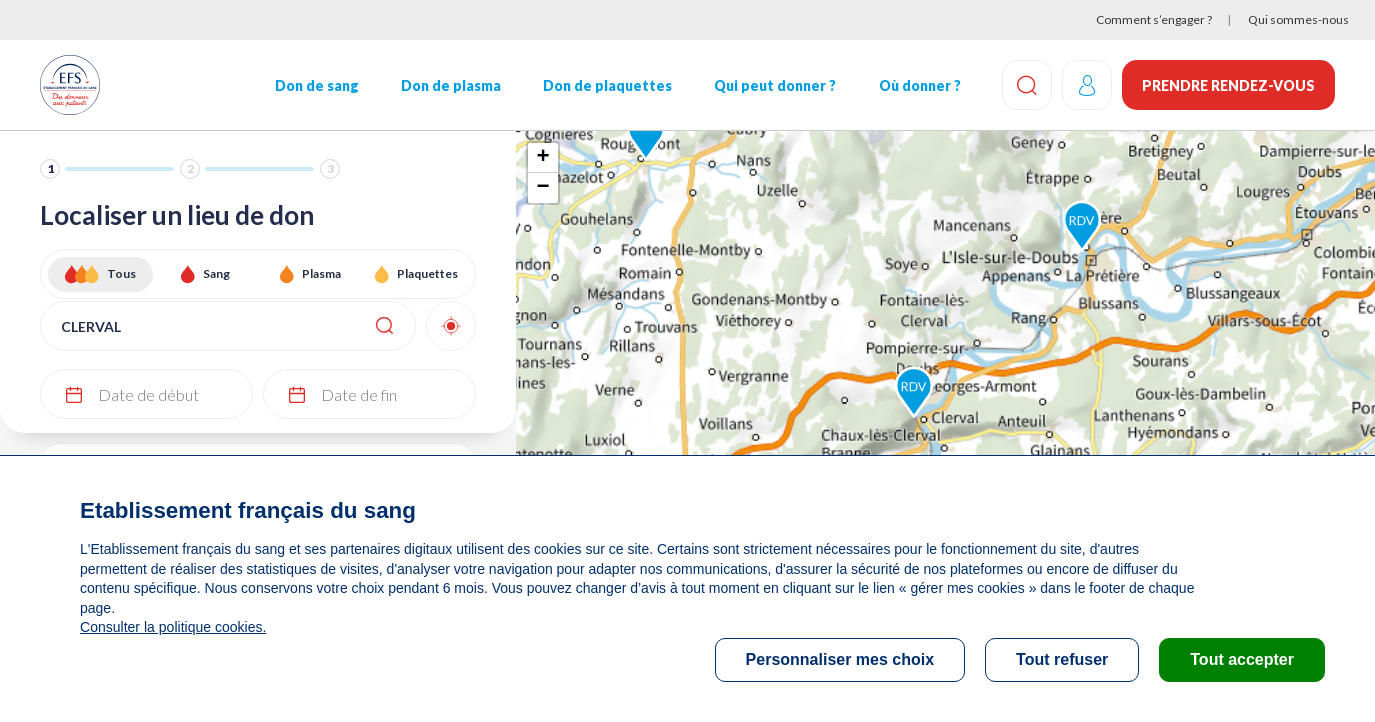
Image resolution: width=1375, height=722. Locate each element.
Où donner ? (920, 85)
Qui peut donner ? (775, 85)
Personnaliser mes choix (840, 659)
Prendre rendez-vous (1228, 85)
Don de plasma (451, 85)
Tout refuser (1062, 659)
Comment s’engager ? (1154, 19)
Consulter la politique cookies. (173, 627)
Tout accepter (1242, 659)
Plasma (321, 273)
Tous (121, 273)
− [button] (543, 188)
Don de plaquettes (607, 85)
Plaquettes (427, 273)
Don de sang (317, 85)
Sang (216, 273)
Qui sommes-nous (1298, 19)
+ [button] (543, 158)
